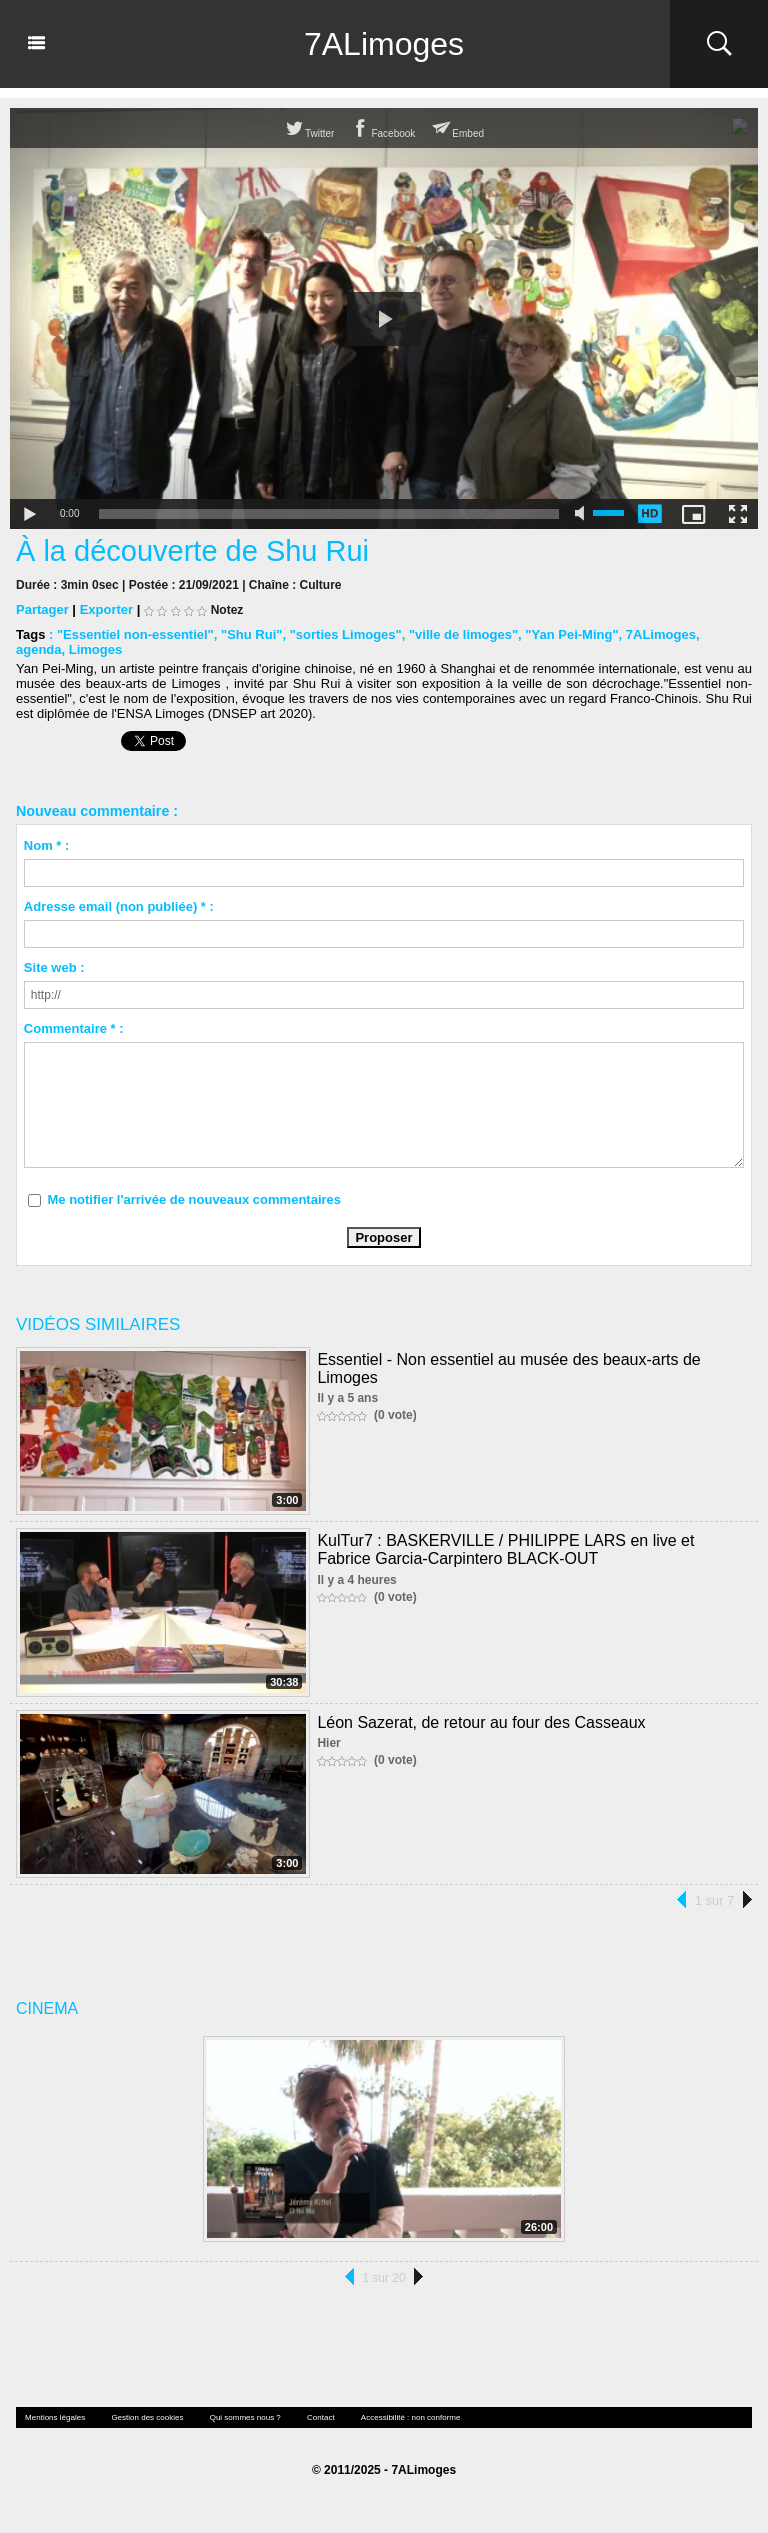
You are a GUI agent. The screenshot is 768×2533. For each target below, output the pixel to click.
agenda (39, 649)
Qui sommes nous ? (245, 2417)
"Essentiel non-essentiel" (135, 634)
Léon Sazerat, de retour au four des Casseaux (481, 1722)
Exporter (106, 609)
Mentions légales (55, 2417)
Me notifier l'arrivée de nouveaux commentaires (194, 1199)
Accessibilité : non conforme (411, 2417)
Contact (321, 2417)
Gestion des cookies (147, 2417)
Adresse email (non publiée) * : (119, 906)
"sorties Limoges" (346, 634)
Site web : (54, 967)
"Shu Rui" (251, 634)
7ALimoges (384, 44)
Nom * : (47, 845)
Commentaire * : (74, 1028)
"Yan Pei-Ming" (571, 634)
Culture (321, 585)
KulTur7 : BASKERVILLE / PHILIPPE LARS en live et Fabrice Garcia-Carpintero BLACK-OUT (505, 1549)
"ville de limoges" (463, 634)
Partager (42, 609)
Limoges (95, 649)
